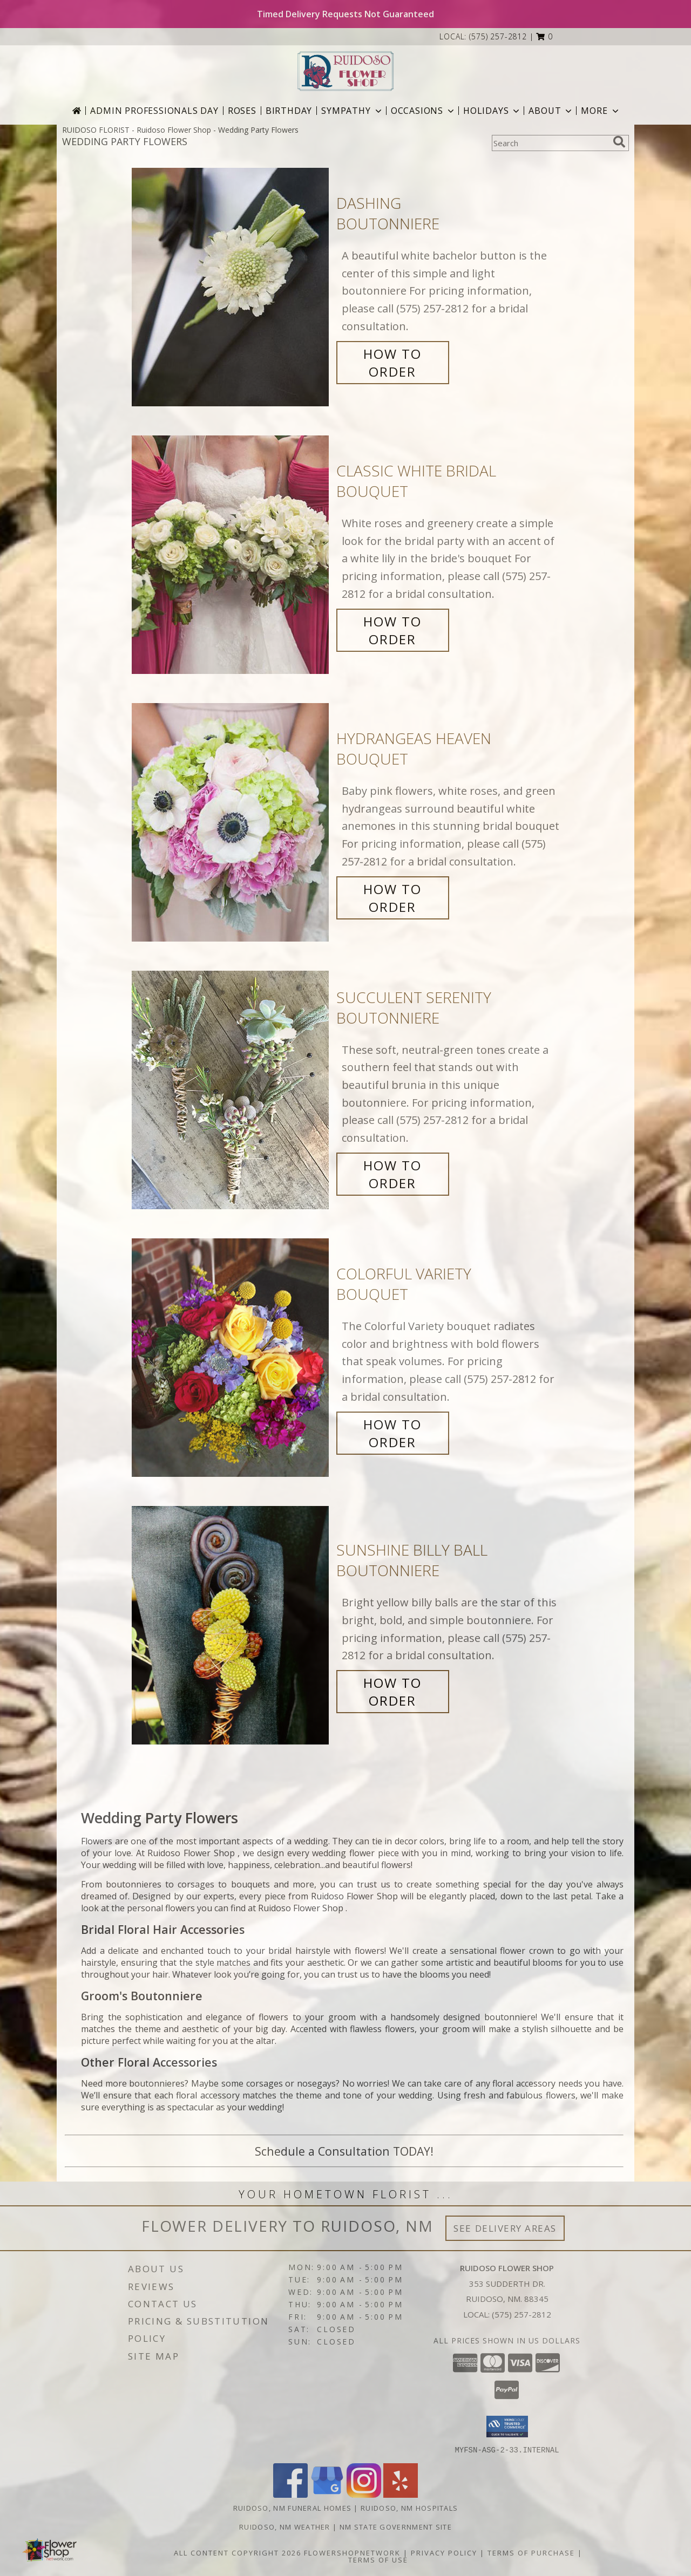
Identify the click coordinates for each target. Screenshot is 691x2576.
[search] (619, 141)
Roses (242, 111)
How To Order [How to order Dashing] (392, 362)
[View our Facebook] (290, 2494)
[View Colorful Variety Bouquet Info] (231, 1358)
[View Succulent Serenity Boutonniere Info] (231, 1090)
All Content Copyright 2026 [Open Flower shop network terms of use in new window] (237, 2552)
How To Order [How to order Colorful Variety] (392, 1433)
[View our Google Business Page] (327, 2494)
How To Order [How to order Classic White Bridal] (392, 630)
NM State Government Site (396, 2526)
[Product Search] (550, 143)
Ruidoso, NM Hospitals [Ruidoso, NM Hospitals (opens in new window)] (409, 2507)
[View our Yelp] (400, 2494)
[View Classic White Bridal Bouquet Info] (231, 555)
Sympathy (352, 111)
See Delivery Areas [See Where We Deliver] (505, 2228)
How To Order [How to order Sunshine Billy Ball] (392, 1691)
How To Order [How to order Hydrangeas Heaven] (392, 898)
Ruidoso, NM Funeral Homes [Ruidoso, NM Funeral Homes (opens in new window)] (292, 2507)
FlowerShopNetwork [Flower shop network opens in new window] (352, 2552)
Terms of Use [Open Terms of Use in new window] (378, 2559)
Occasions (423, 111)
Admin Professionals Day (154, 111)
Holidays (492, 111)
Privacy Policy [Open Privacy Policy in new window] (444, 2552)
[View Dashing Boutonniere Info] (231, 287)
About (551, 111)
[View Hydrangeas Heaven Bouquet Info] (231, 822)
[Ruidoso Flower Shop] (345, 71)
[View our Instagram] (364, 2494)
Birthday (289, 111)
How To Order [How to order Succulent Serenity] (392, 1174)
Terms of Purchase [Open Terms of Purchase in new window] (531, 2552)
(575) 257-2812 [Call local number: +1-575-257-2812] (498, 36)
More (600, 111)
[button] (544, 36)
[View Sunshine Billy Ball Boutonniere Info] (231, 1625)
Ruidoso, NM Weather (284, 2526)
